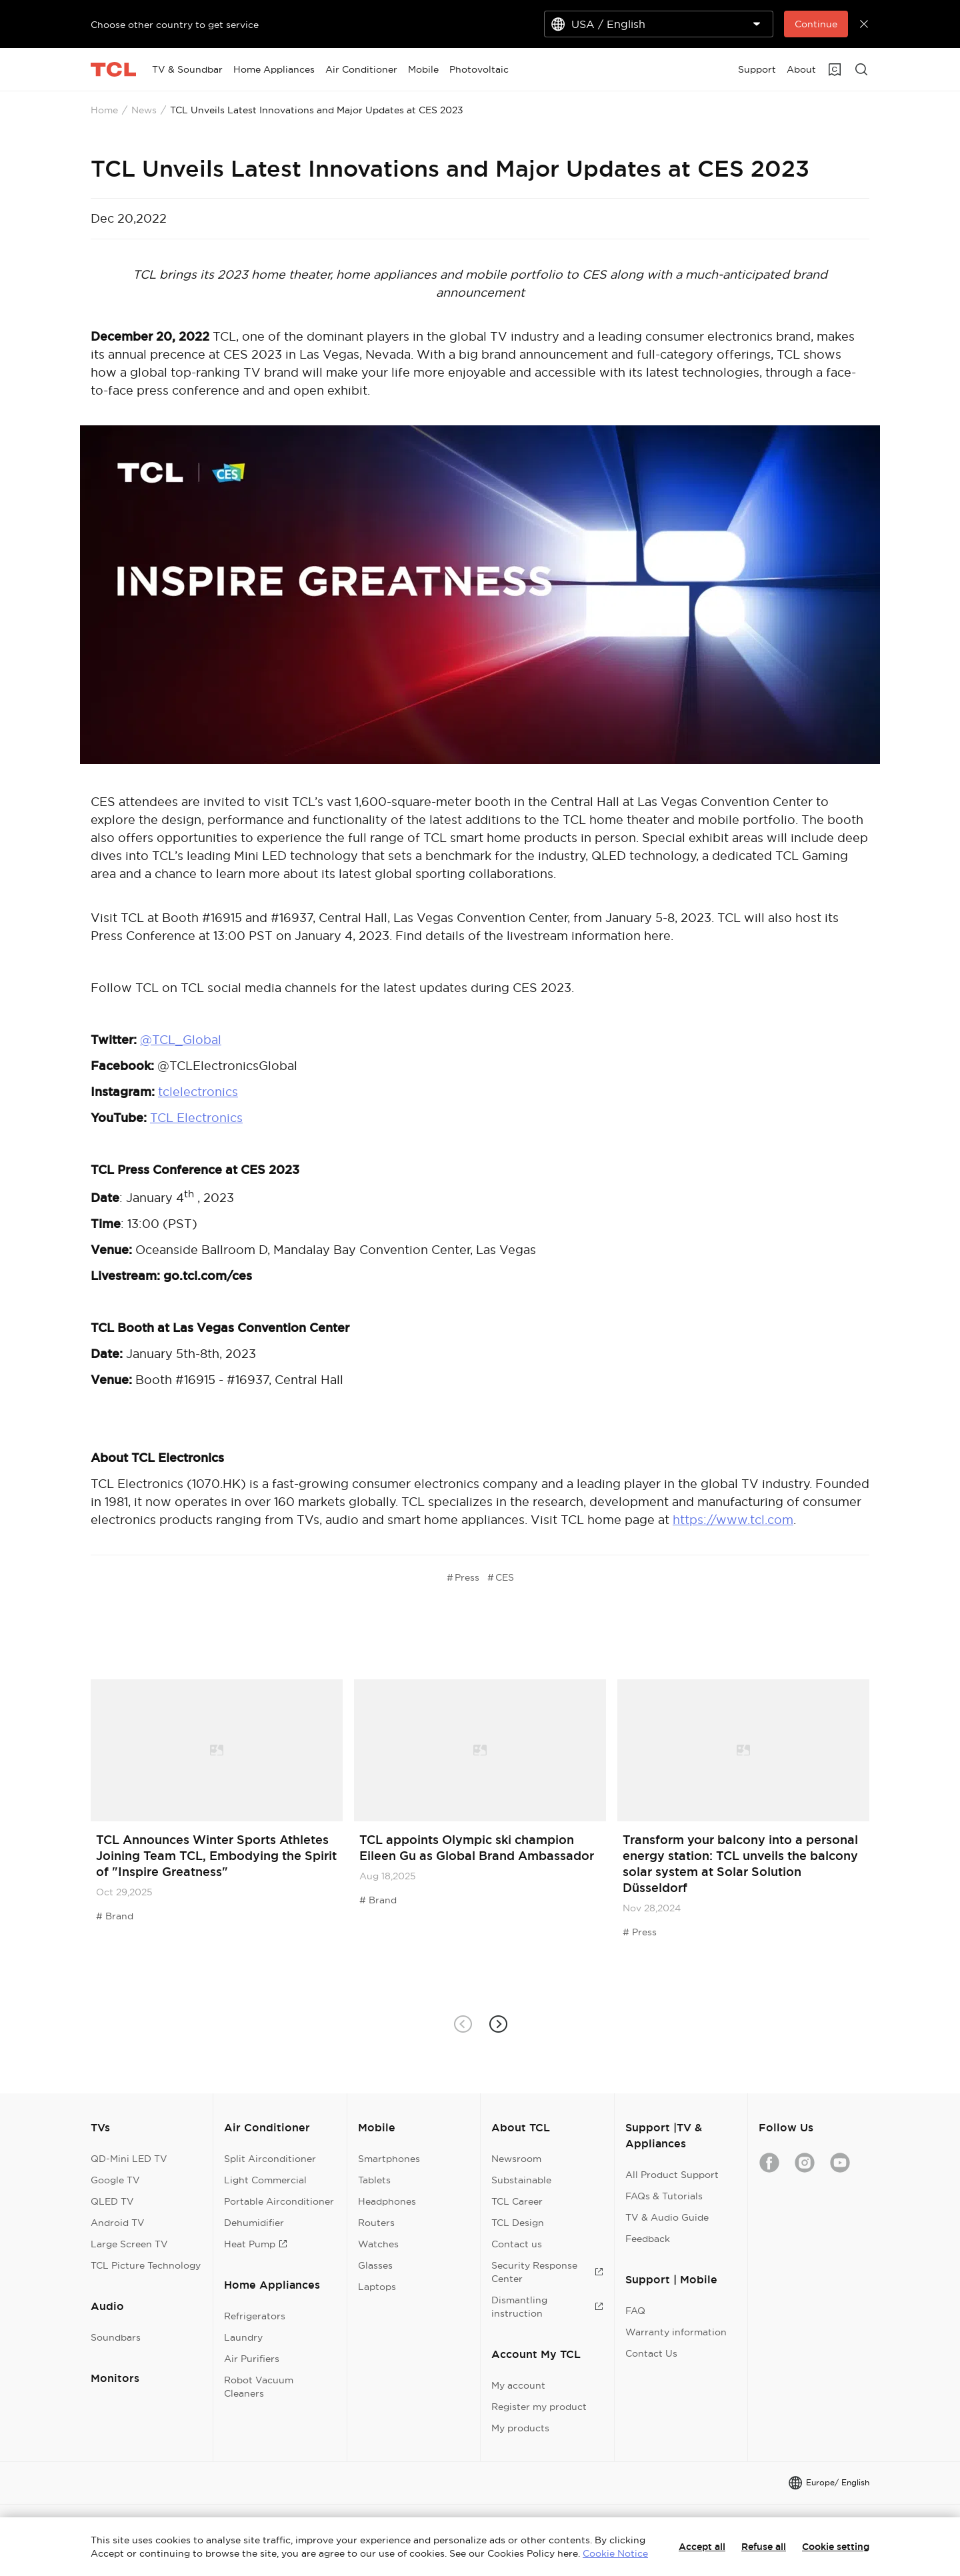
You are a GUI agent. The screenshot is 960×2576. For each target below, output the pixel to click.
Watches (378, 2244)
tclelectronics (198, 1091)
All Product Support (672, 2175)
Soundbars (116, 2337)
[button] (498, 2023)
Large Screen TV (129, 2244)
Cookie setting (835, 2547)
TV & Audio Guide (667, 2217)
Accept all (702, 2547)
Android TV (118, 2223)
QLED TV (112, 2201)
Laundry (243, 2337)
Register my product (539, 2407)
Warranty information (676, 2332)
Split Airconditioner (270, 2159)
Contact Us (651, 2353)
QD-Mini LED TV (129, 2159)
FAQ (635, 2311)
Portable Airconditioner (279, 2201)
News (144, 110)
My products (520, 2428)
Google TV (115, 2180)
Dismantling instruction (547, 2306)
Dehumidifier (254, 2223)
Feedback (647, 2239)
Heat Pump (255, 2244)
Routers (376, 2223)
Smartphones (389, 2159)
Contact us (516, 2244)
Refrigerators (254, 2316)
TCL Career (517, 2201)
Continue (816, 24)
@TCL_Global (180, 1039)
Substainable (521, 2180)
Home (104, 110)
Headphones (387, 2201)
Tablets (374, 2180)
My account (518, 2385)
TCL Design (517, 2223)
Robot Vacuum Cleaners (258, 2386)
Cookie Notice (615, 2553)
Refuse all (763, 2547)
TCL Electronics (196, 1117)
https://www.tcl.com (733, 1519)
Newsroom (516, 2159)
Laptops (377, 2287)
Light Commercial (265, 2180)
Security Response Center (547, 2272)
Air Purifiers (251, 2359)
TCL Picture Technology (146, 2265)
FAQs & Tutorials (664, 2196)
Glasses (375, 2265)
